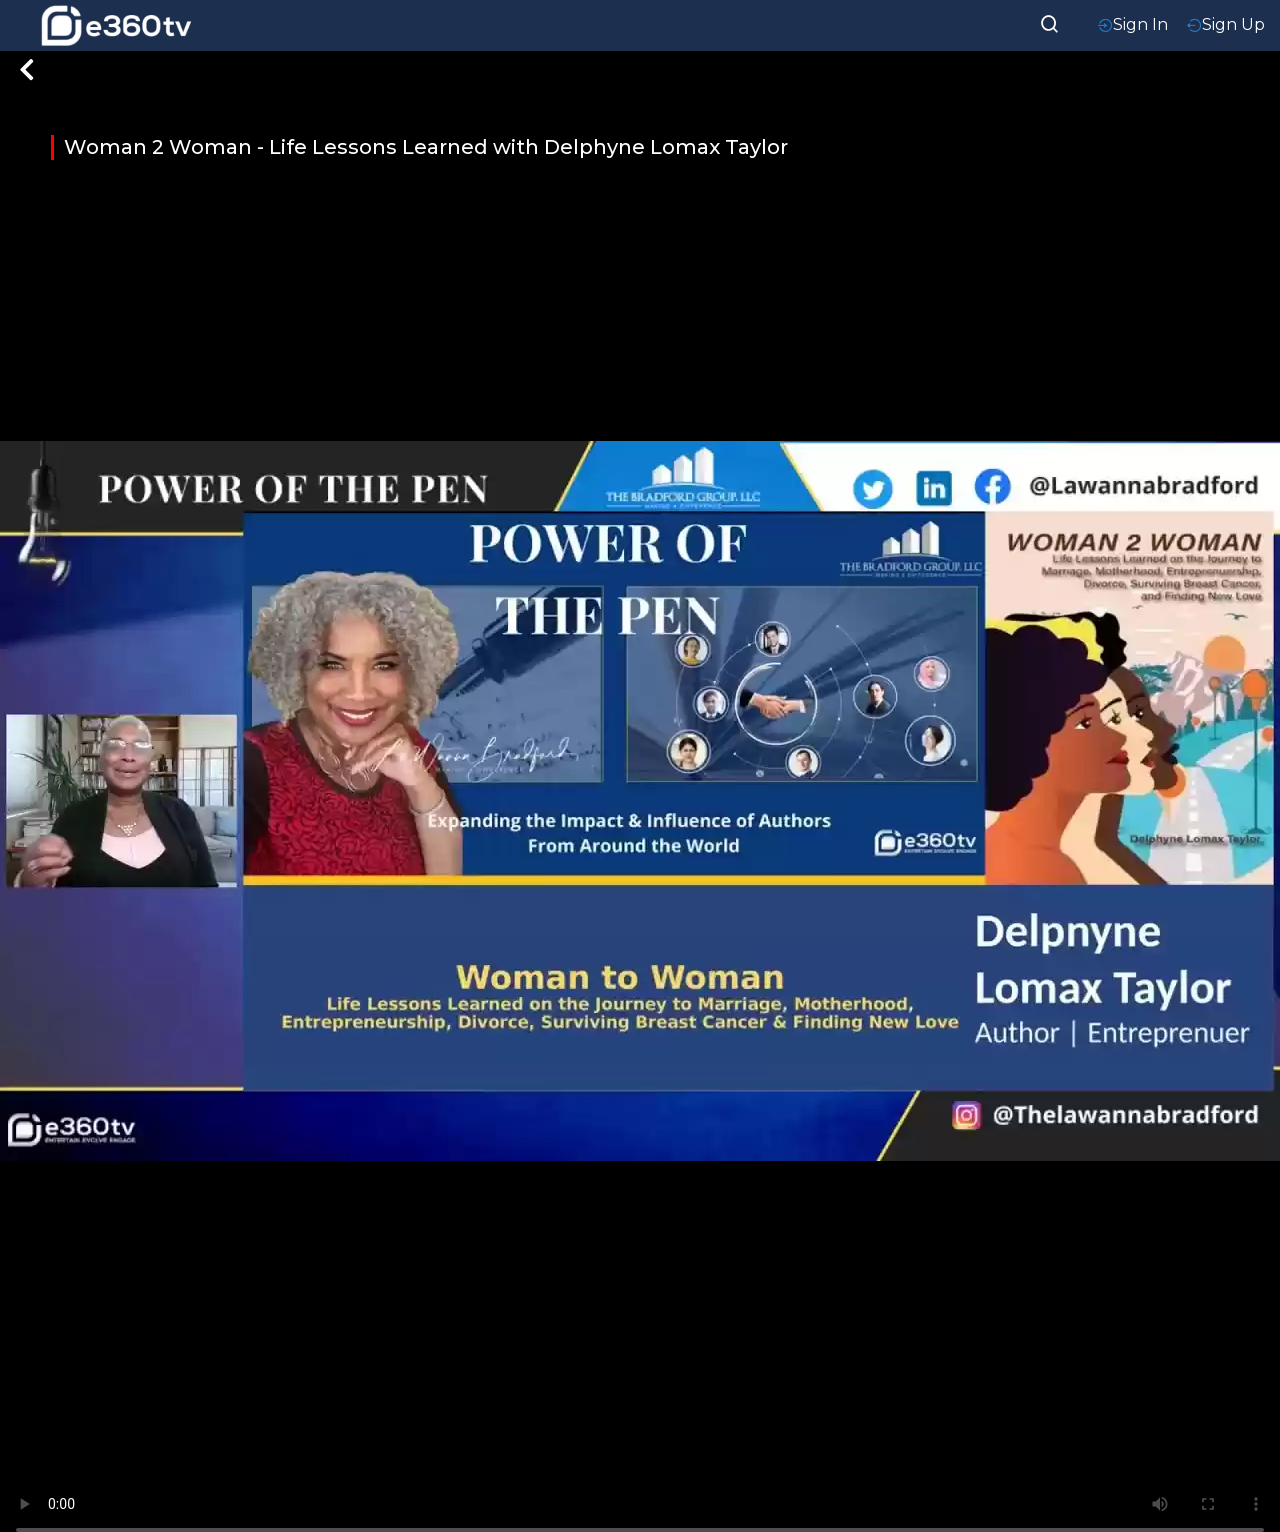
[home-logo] (116, 25)
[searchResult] (1050, 22)
